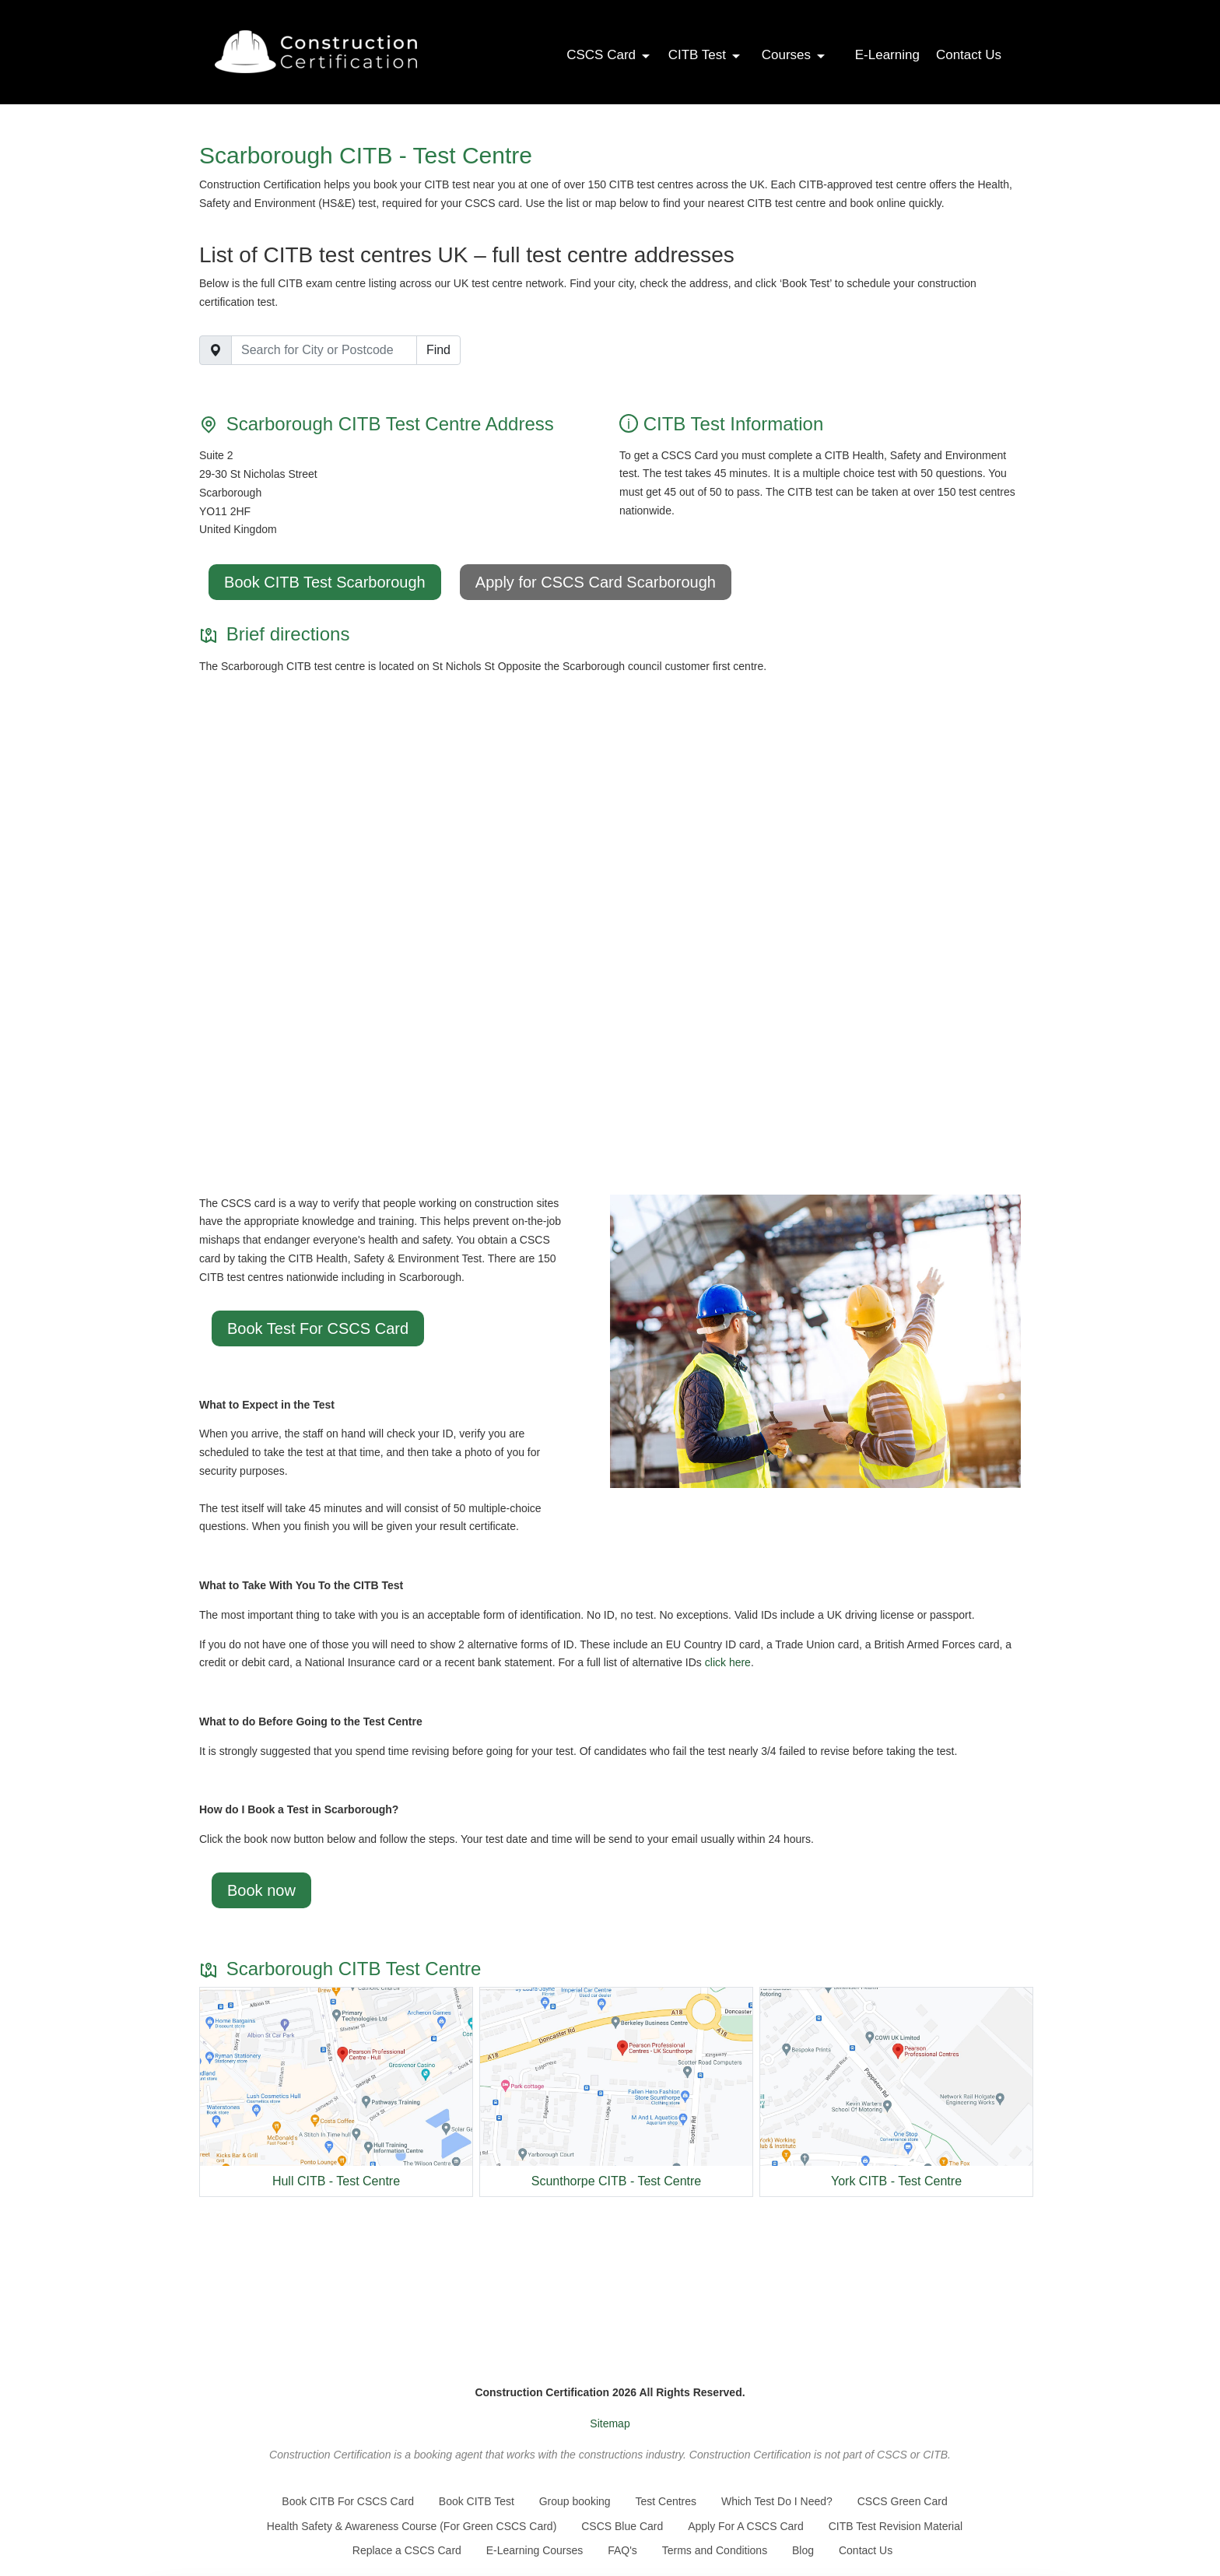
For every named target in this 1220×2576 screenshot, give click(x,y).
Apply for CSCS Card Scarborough (595, 582)
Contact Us (968, 54)
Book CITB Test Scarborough (325, 582)
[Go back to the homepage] (316, 51)
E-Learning (887, 54)
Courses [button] (794, 54)
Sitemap (609, 2423)
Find (438, 349)
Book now (261, 1890)
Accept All (969, 2513)
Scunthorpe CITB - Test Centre (616, 2181)
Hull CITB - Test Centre (336, 2181)
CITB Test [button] (705, 54)
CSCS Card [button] (609, 54)
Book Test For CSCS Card (317, 1328)
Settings (970, 2543)
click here (728, 1662)
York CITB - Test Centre (896, 2181)
